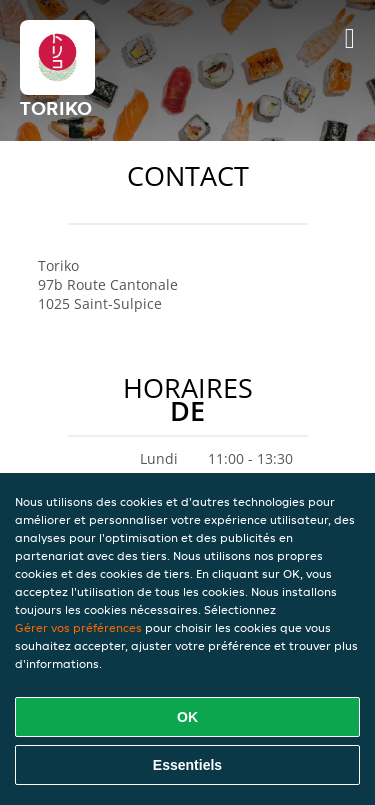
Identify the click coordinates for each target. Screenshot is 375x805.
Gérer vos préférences (78, 627)
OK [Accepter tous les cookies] (187, 717)
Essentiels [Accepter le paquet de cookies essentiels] (187, 765)
